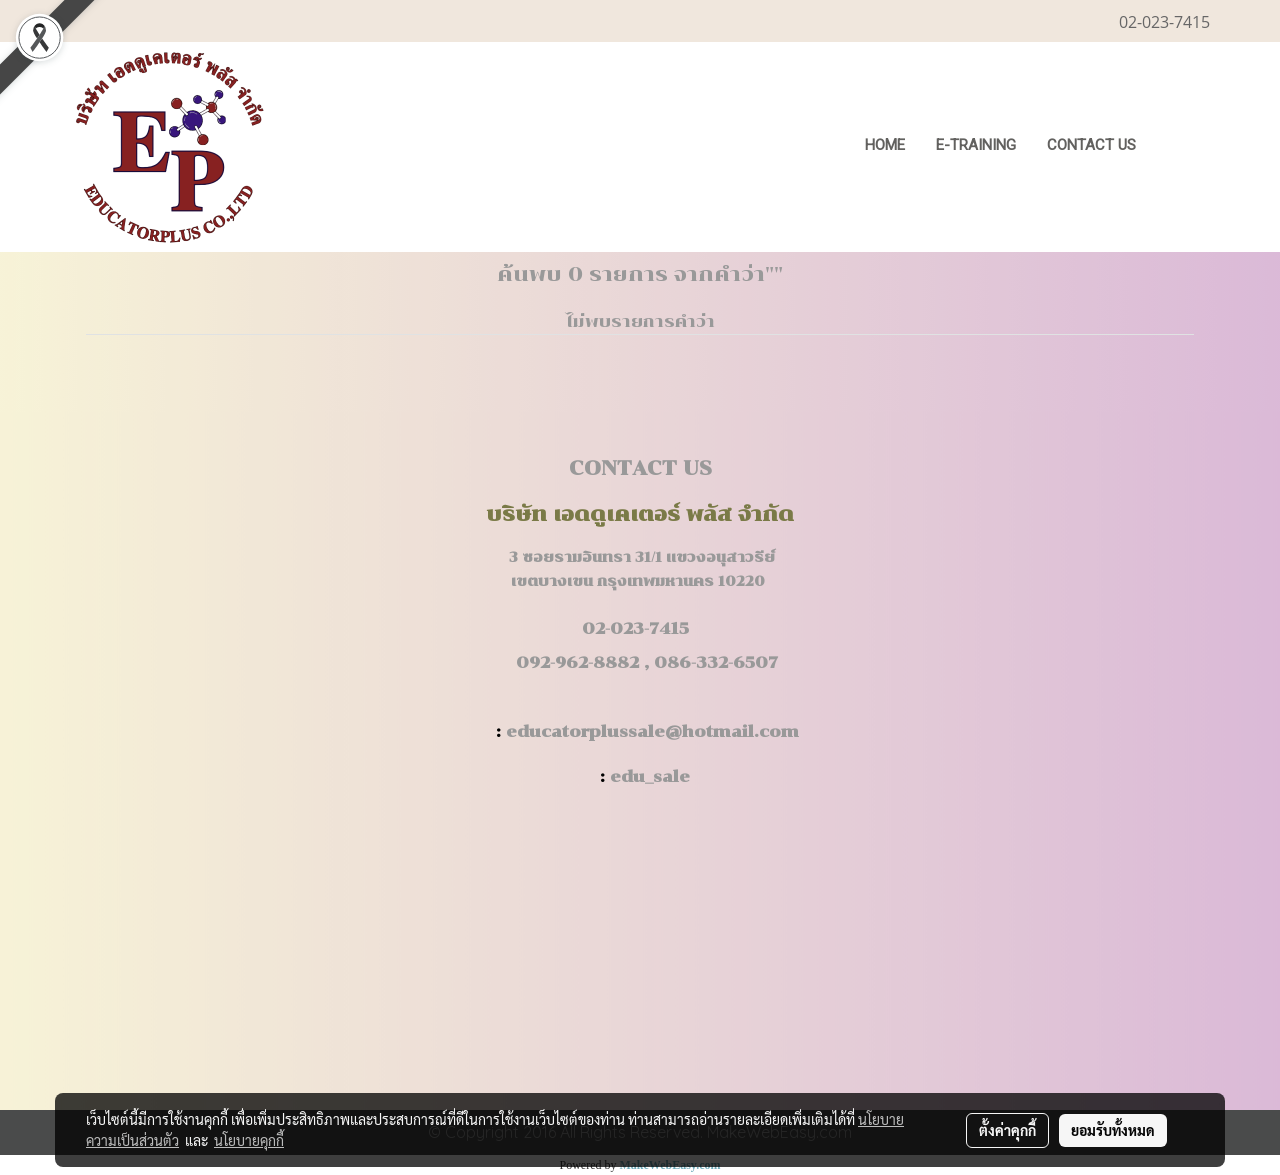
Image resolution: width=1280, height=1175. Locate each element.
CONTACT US (1091, 145)
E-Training (976, 145)
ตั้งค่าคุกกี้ (1007, 1130)
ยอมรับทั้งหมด (1113, 1130)
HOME (885, 145)
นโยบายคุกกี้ (249, 1140)
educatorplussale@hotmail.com (652, 731)
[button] (1182, 147)
